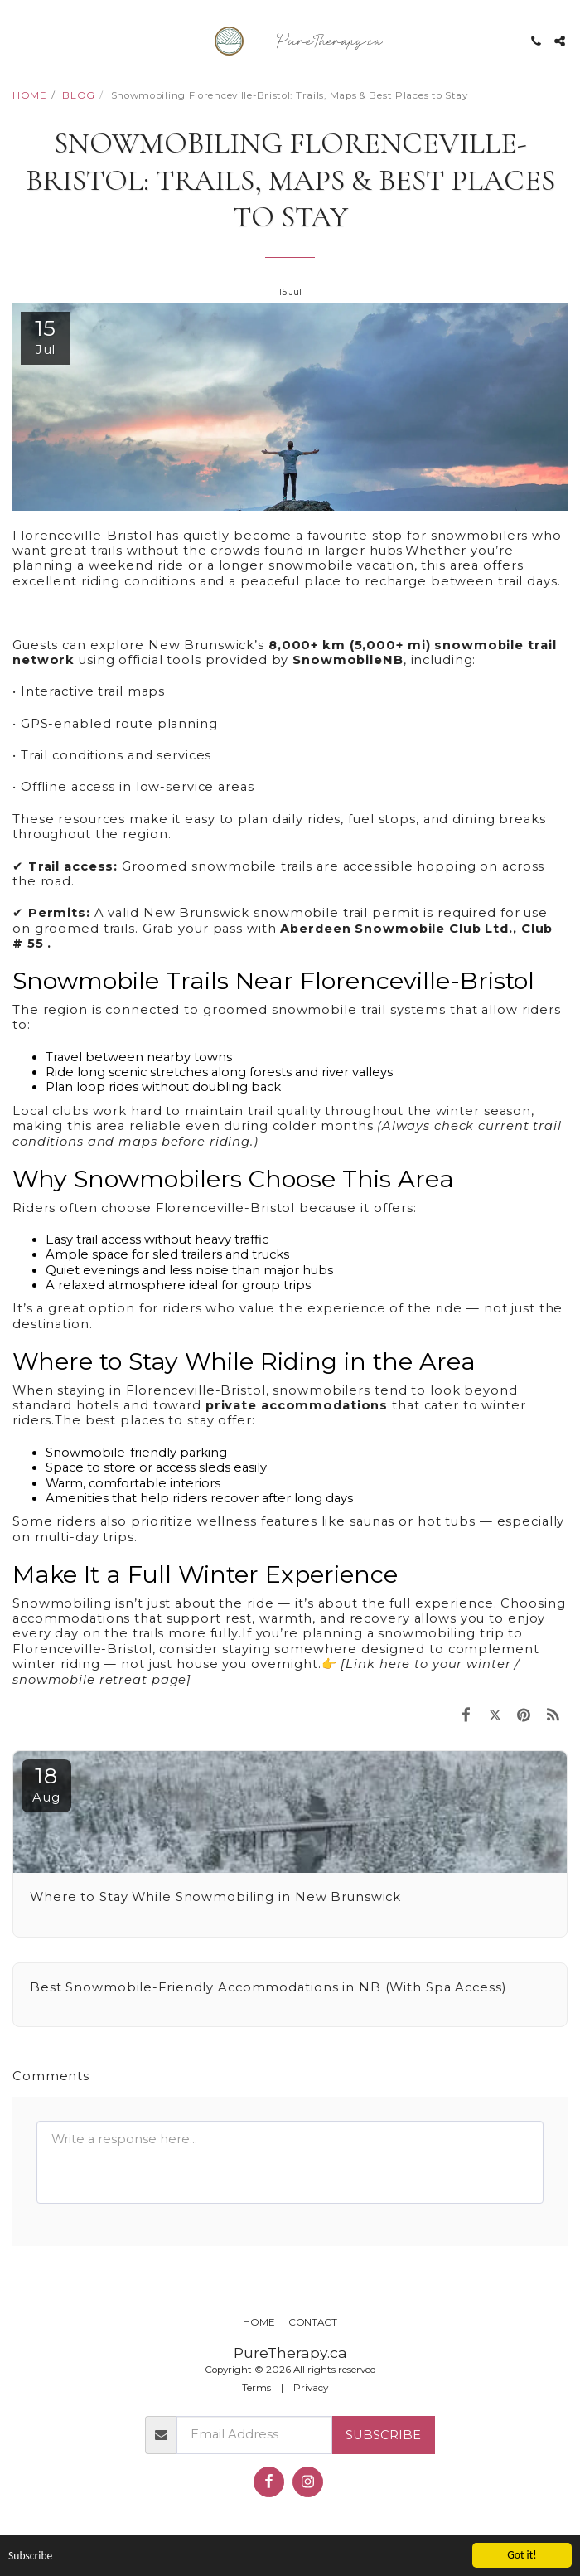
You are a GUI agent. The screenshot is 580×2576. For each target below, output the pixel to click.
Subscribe (383, 2435)
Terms (256, 2388)
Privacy (310, 2388)
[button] (18, 40)
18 (46, 1784)
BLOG (78, 95)
